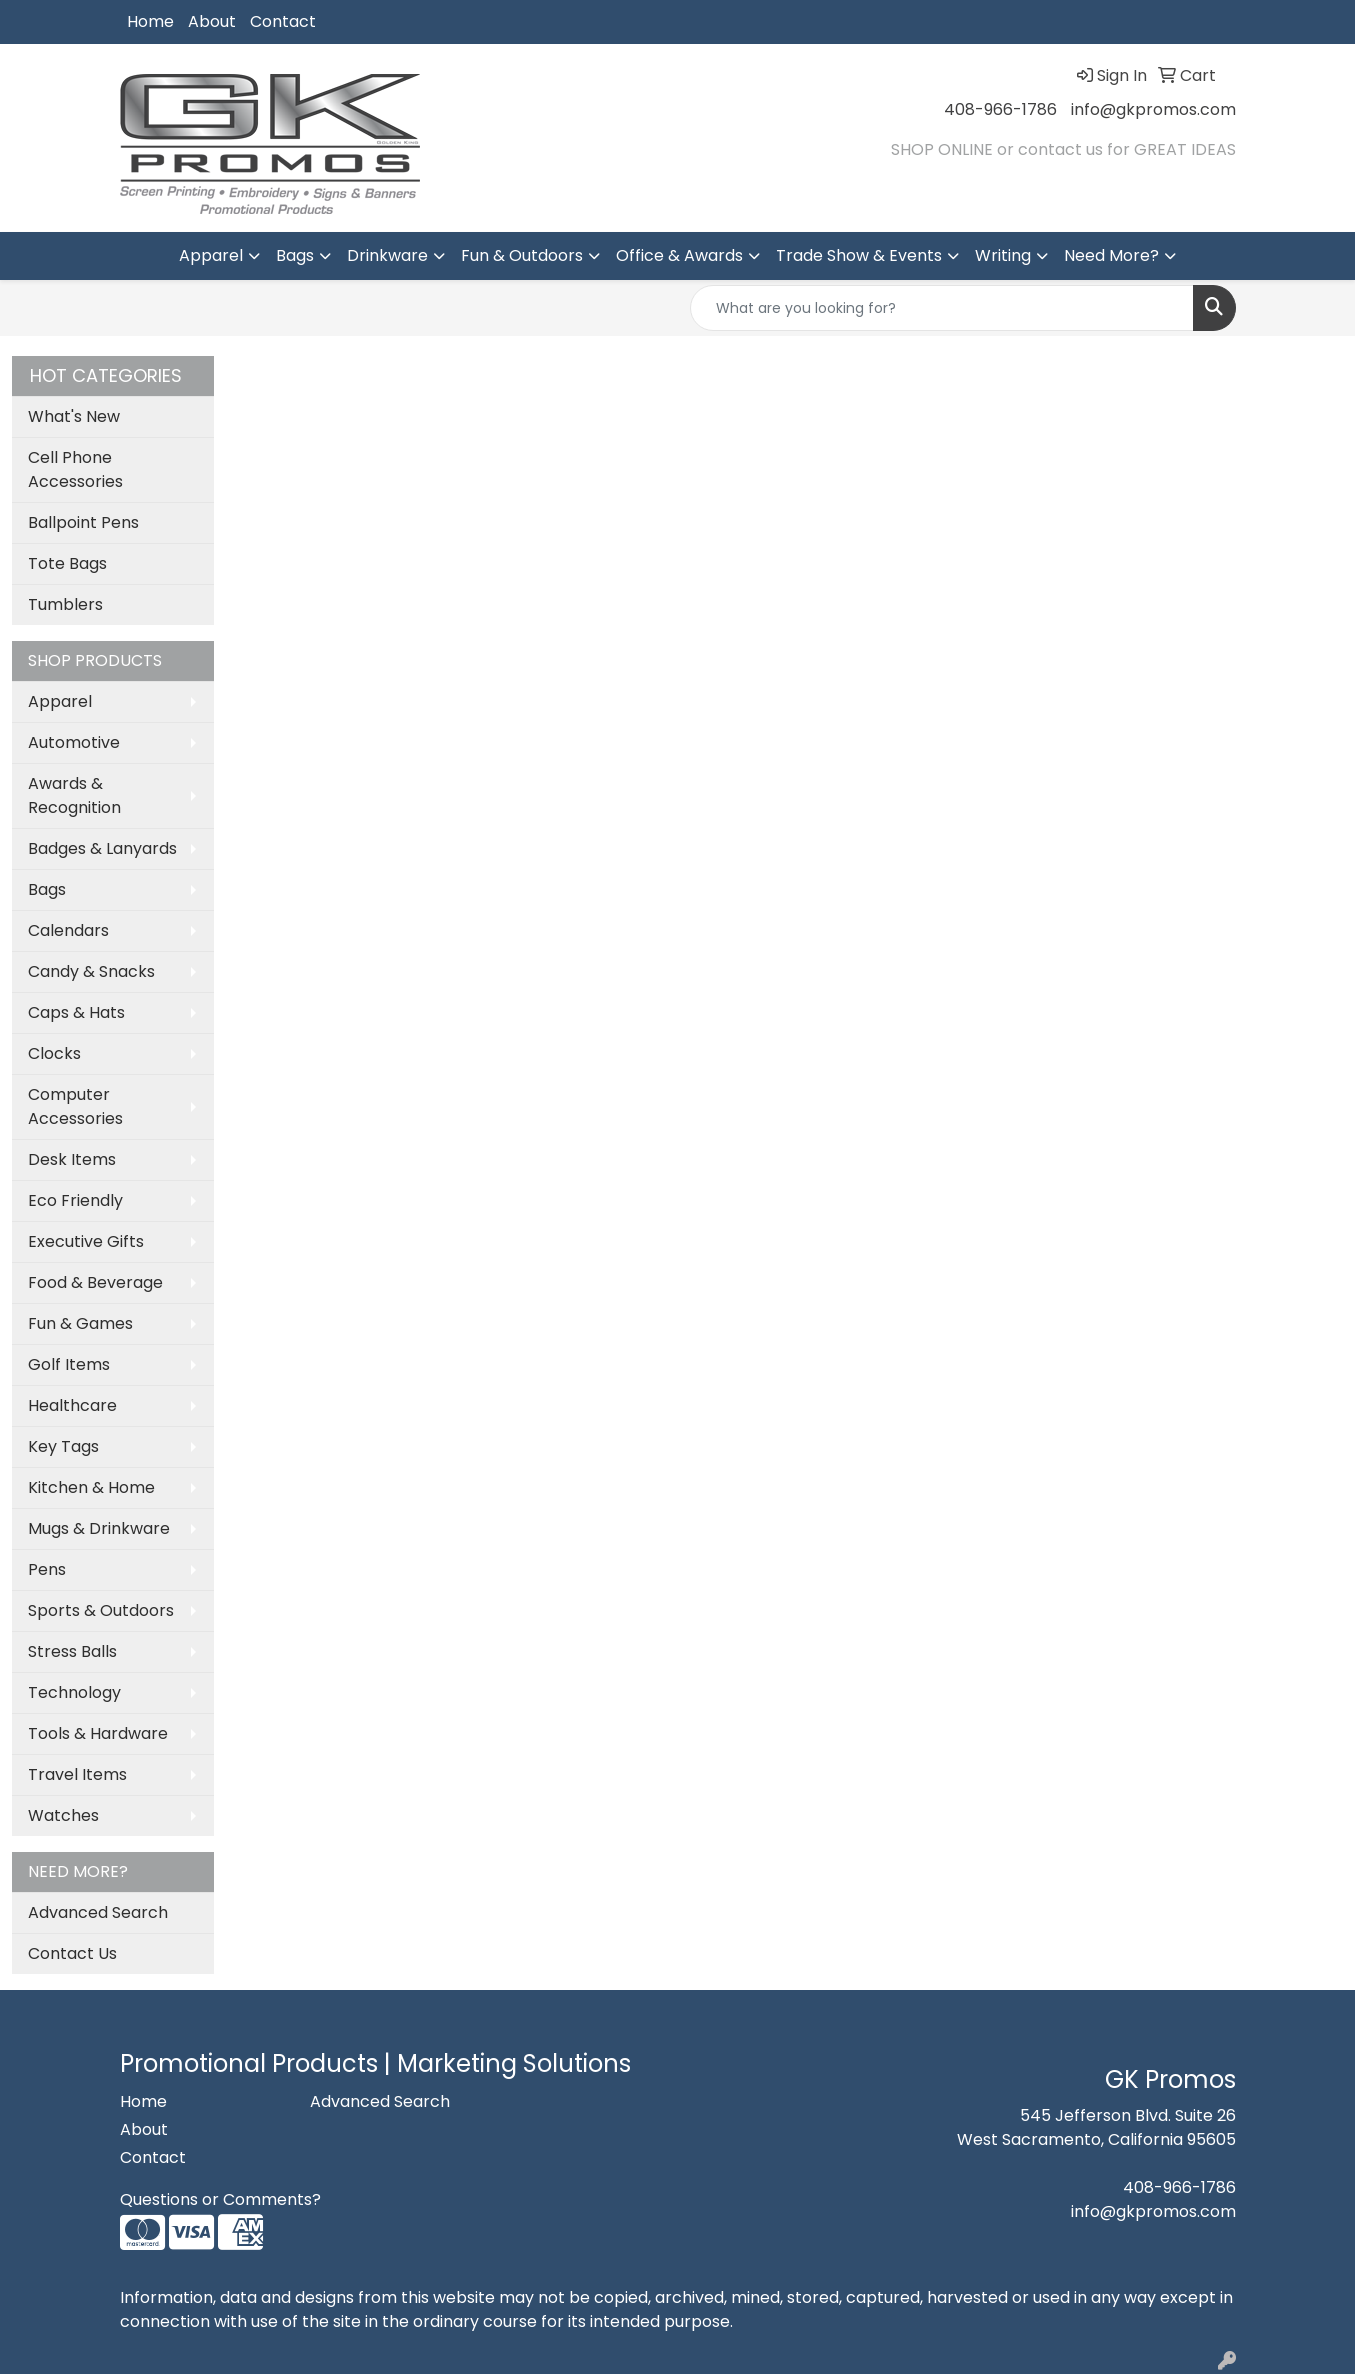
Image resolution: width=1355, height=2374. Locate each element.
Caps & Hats (76, 1012)
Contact (283, 21)
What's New (74, 416)
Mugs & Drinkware (99, 1528)
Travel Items (77, 1774)
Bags (295, 255)
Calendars (68, 930)
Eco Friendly (75, 1200)
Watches (63, 1815)
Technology (74, 1692)
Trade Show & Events (859, 255)
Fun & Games (80, 1323)
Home (150, 21)
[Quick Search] (942, 308)
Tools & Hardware (98, 1733)
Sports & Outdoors (101, 1610)
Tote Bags (67, 563)
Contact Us (72, 1953)
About (212, 21)
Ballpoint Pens (83, 522)
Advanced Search (98, 1912)
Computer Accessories (75, 1106)
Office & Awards (679, 255)
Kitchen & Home (91, 1487)
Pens (47, 1569)
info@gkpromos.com (1153, 109)
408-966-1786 (1000, 109)
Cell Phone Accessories (75, 469)
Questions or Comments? (220, 2199)
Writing (1003, 255)
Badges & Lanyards (102, 848)
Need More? (1111, 255)
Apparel (211, 255)
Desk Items (72, 1159)
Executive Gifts (86, 1241)
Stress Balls (72, 1651)
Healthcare (72, 1405)
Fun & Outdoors (522, 255)
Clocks (54, 1053)
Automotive (74, 742)
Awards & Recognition (74, 795)
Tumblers (65, 604)
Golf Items (69, 1364)
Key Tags (63, 1446)
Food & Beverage (95, 1282)
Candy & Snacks (91, 971)
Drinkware (387, 255)
